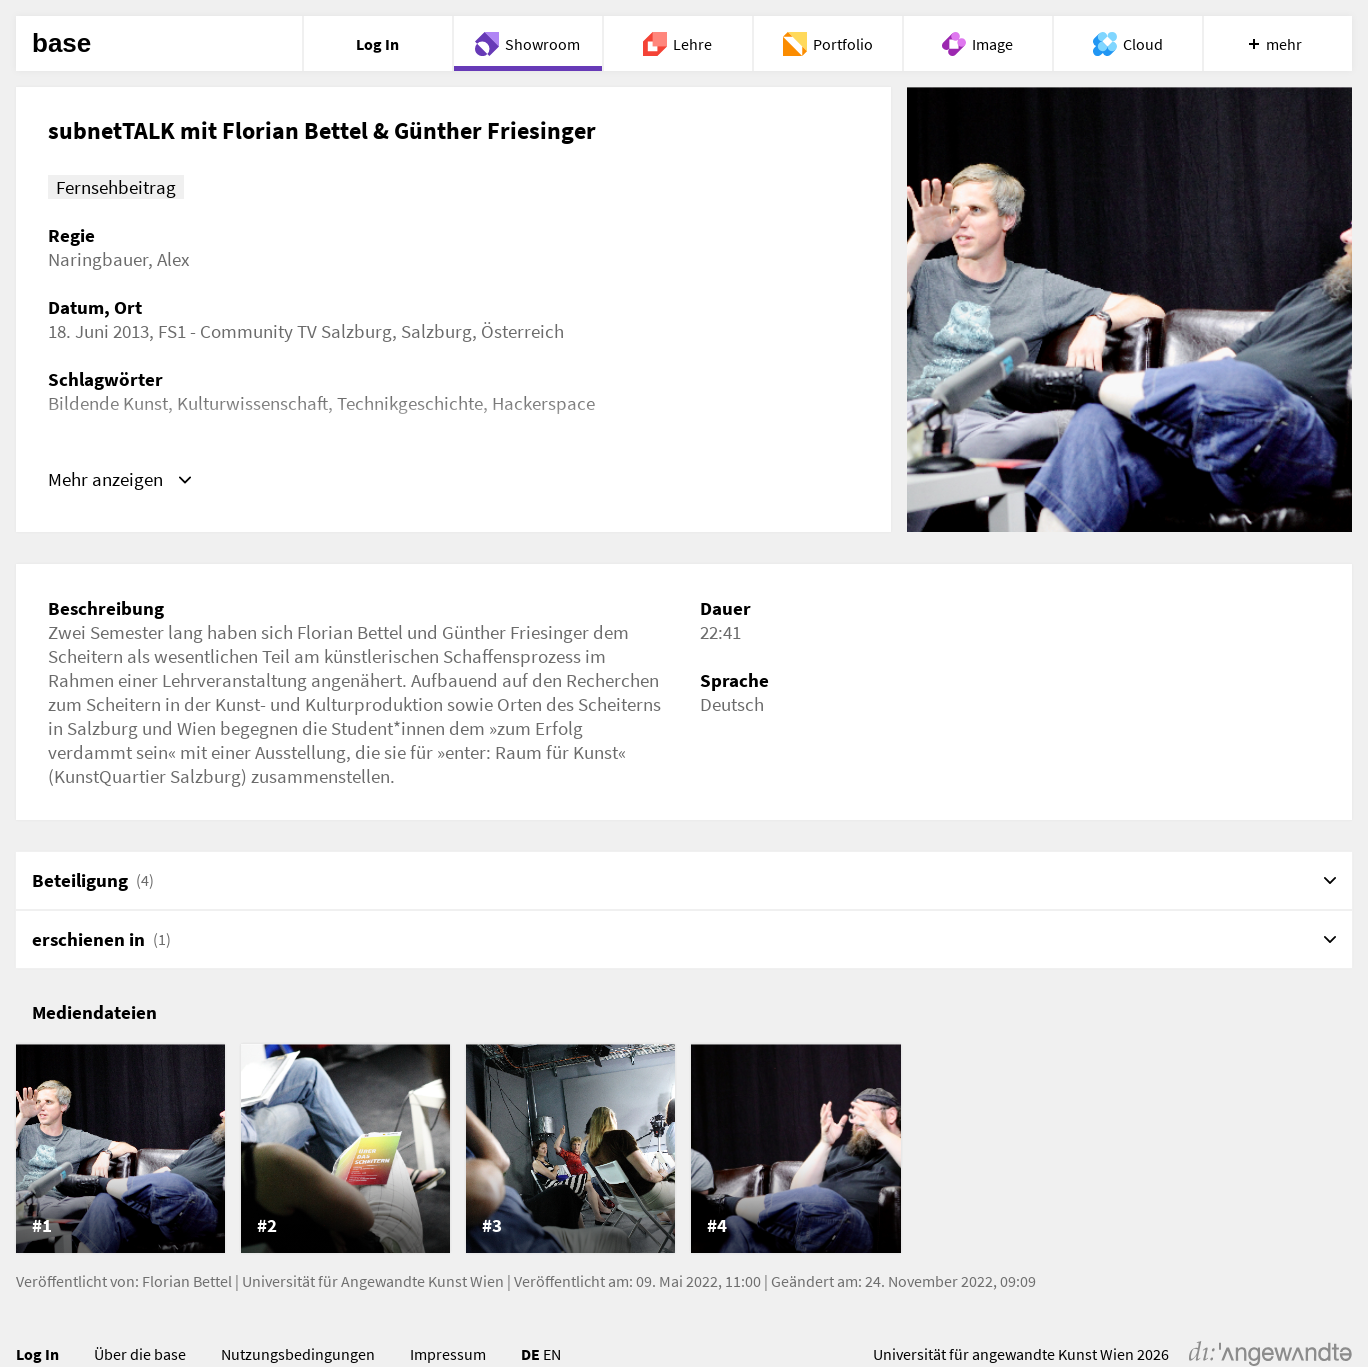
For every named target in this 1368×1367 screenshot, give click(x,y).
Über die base (140, 1354)
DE (530, 1354)
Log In (37, 1354)
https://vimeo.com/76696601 (162, 475)
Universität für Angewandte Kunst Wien (373, 1281)
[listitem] (120, 1148)
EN (552, 1354)
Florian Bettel (187, 1281)
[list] (684, 1148)
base (61, 43)
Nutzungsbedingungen (298, 1354)
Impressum (448, 1354)
